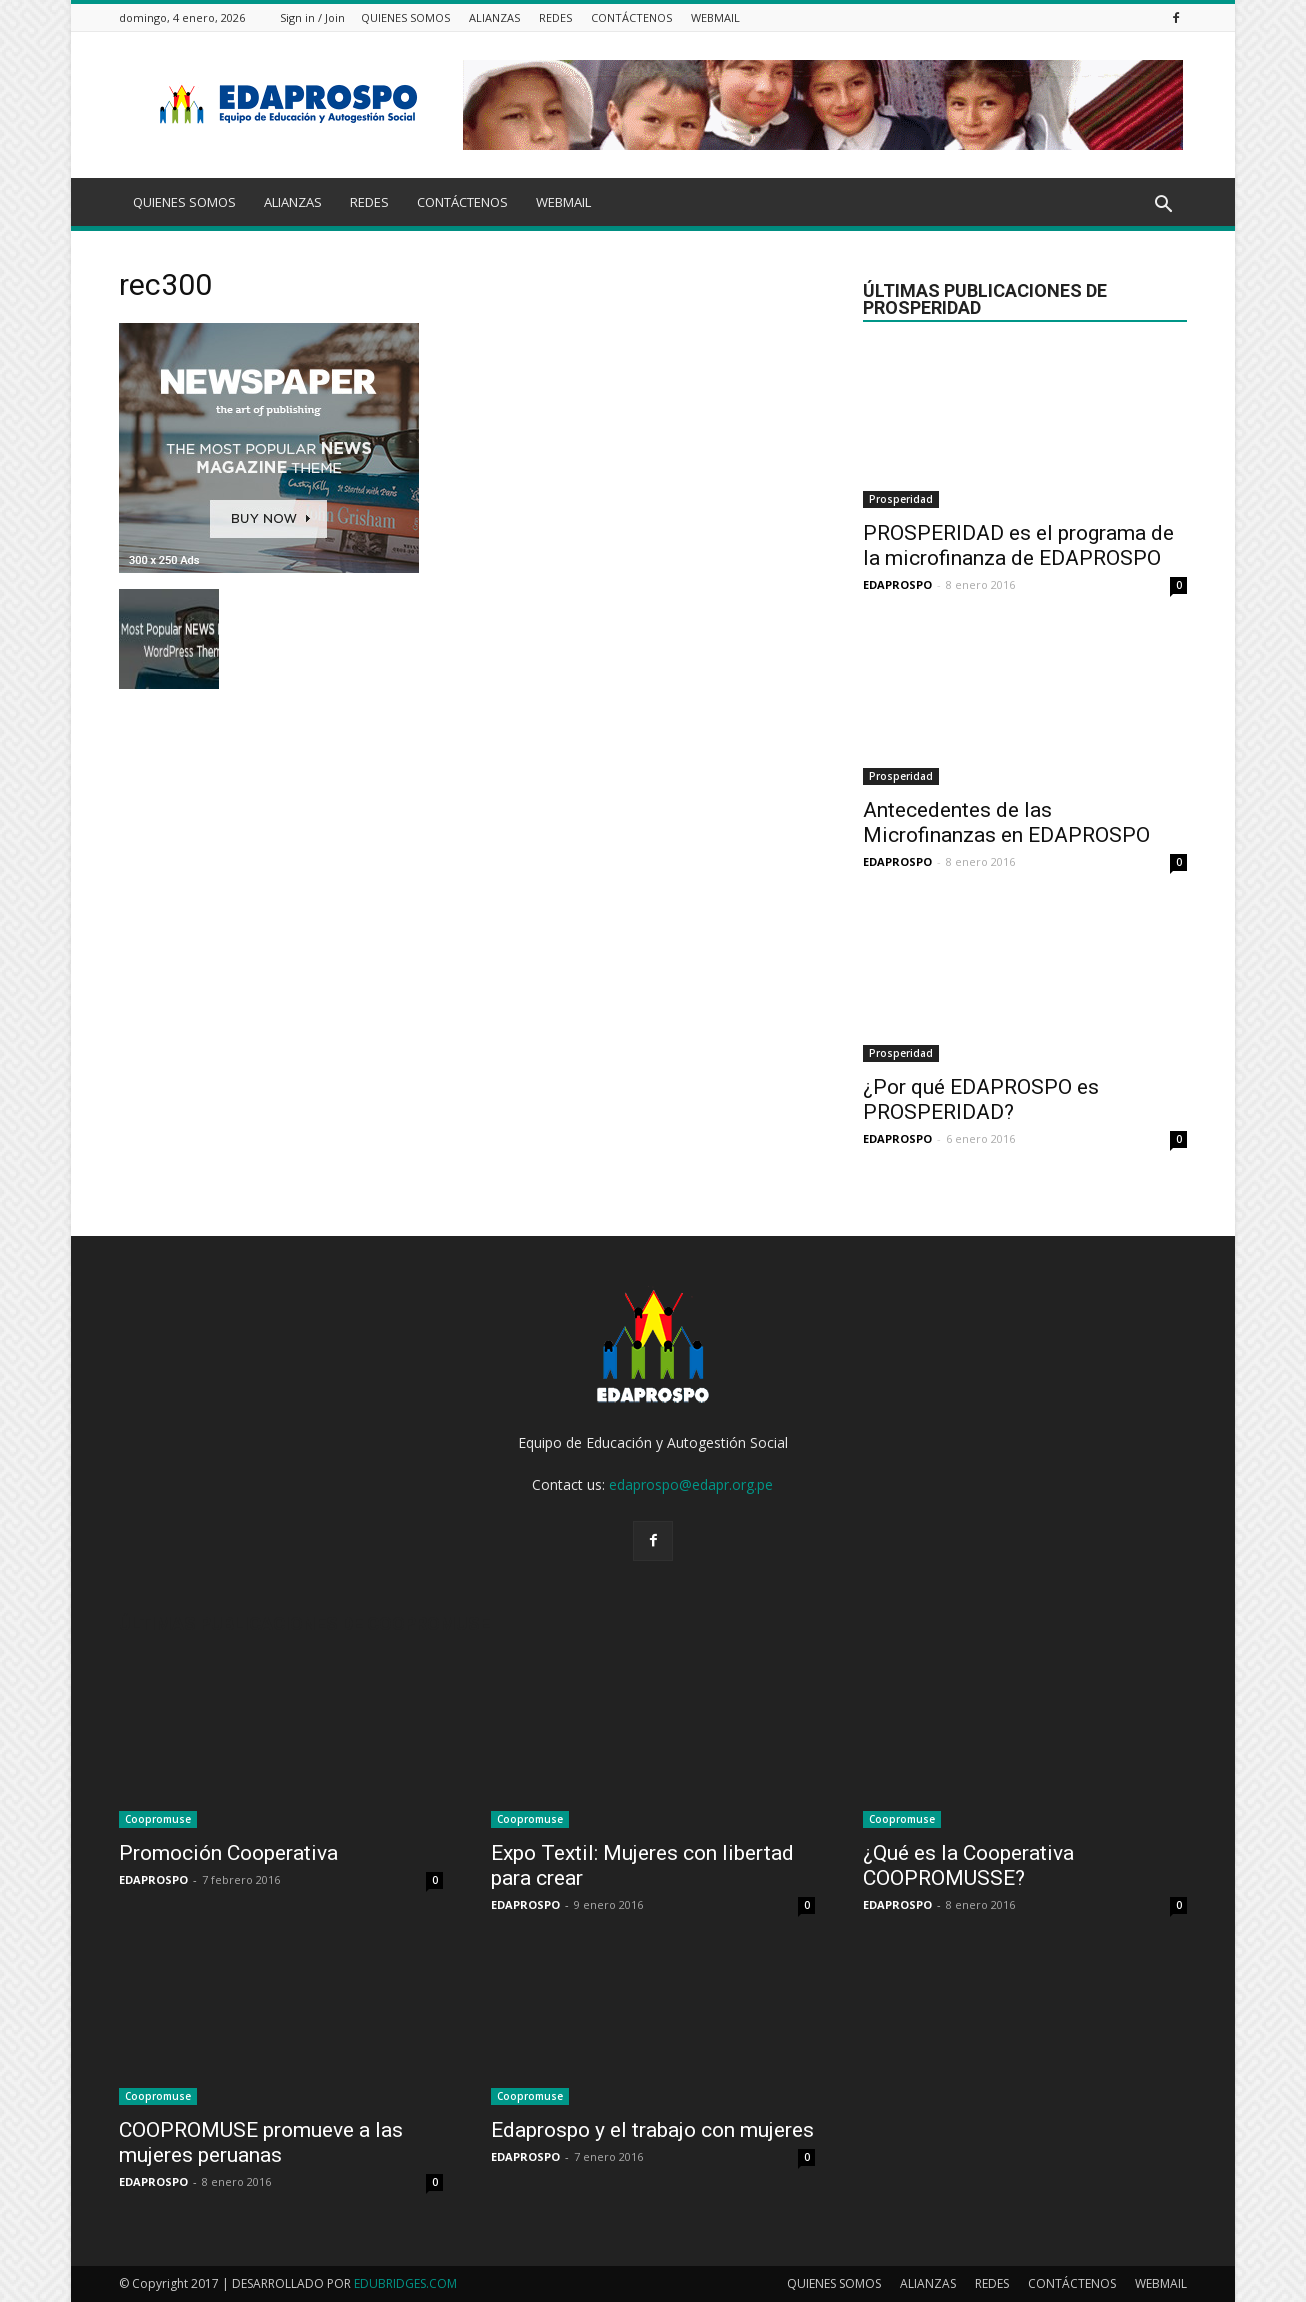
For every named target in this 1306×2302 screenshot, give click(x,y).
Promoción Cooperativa (228, 1853)
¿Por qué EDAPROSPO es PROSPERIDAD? (981, 1099)
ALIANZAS (494, 17)
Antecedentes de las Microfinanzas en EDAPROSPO (1006, 822)
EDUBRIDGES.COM (405, 2283)
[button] (1163, 205)
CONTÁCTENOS (631, 17)
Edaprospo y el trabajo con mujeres (652, 2130)
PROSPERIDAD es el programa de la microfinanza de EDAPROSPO (1018, 545)
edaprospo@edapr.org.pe (691, 1484)
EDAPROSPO (897, 584)
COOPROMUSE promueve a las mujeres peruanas (261, 2142)
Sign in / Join (312, 17)
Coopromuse (158, 1819)
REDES (555, 17)
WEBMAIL (715, 17)
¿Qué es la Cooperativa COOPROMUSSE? (968, 1865)
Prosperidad (901, 499)
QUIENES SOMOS (405, 17)
